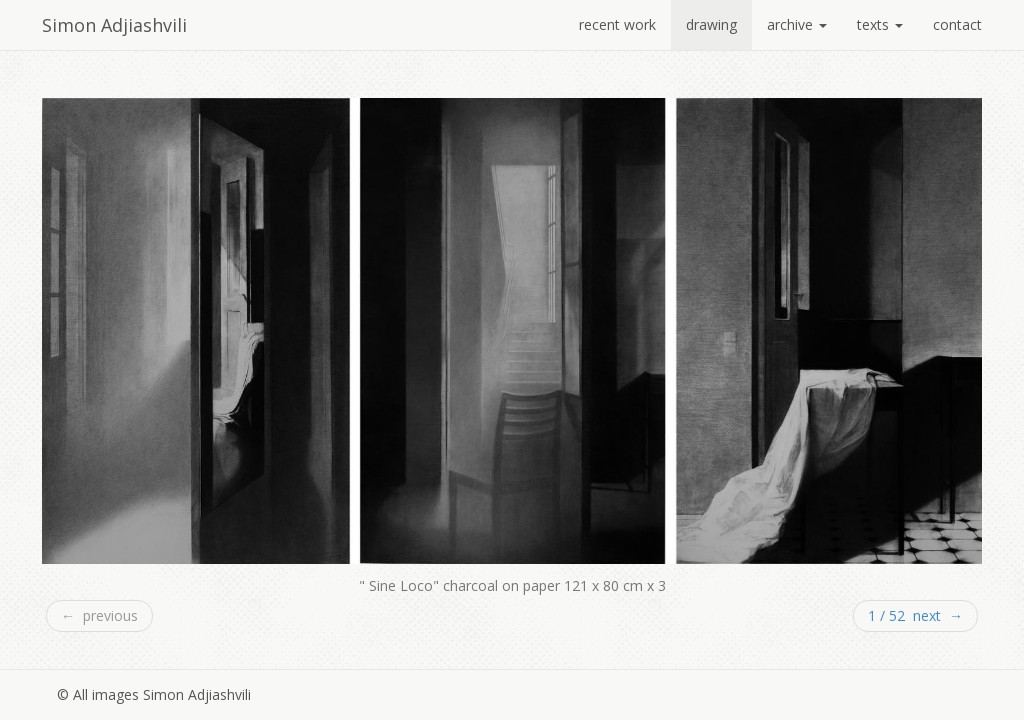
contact (957, 24)
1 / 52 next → (915, 615)
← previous (99, 615)
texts (880, 24)
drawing (711, 24)
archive (797, 24)
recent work (617, 24)
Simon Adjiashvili (114, 25)
